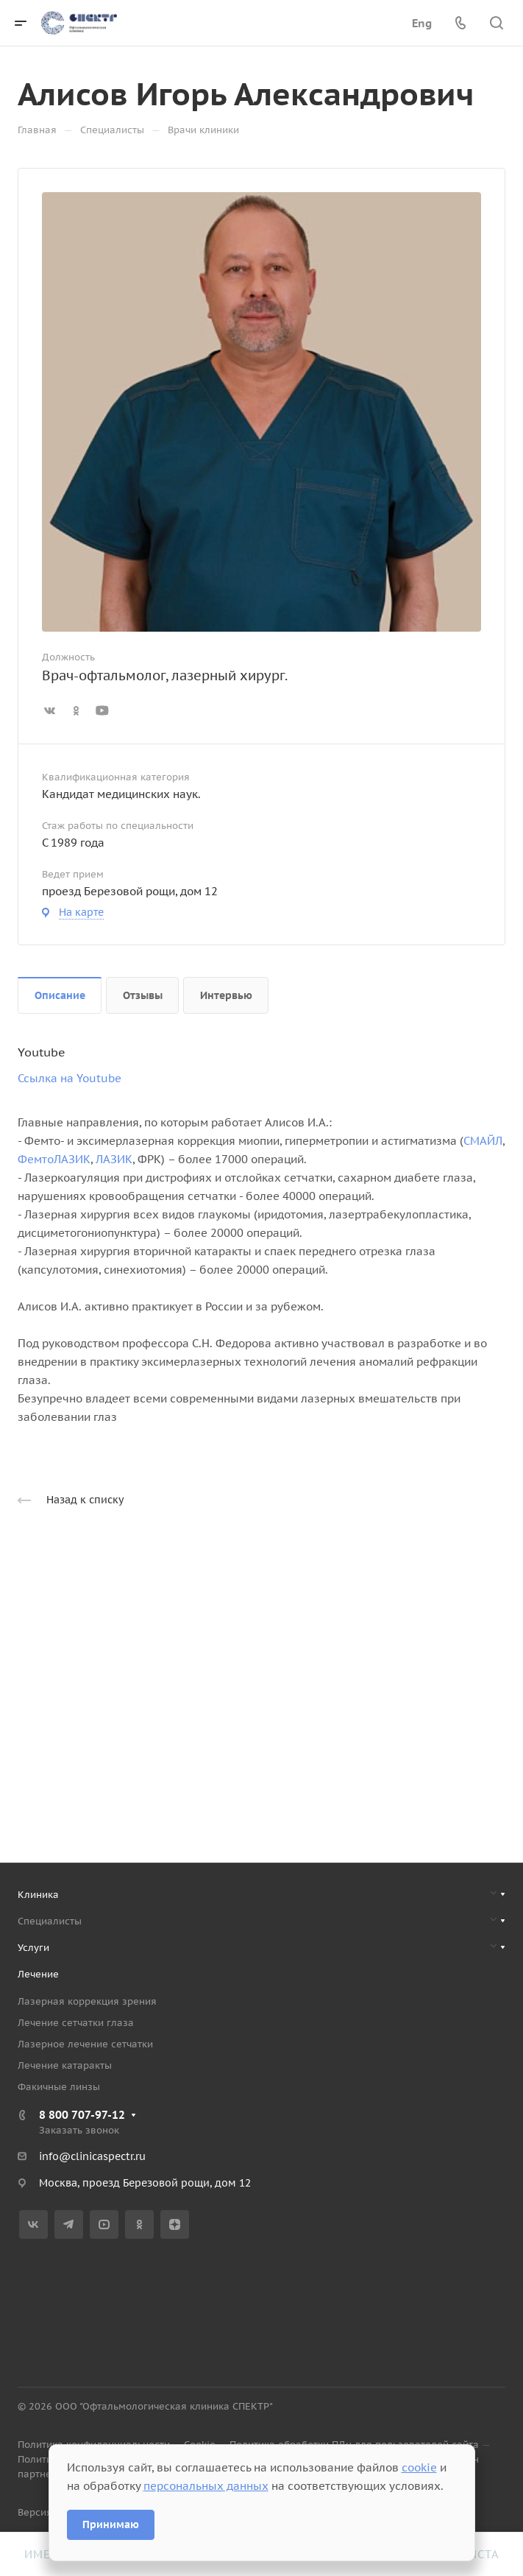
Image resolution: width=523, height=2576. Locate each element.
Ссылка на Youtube (69, 1078)
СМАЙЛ (482, 1141)
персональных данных (205, 2486)
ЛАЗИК (114, 1159)
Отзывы (143, 995)
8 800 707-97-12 (82, 2115)
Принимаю (110, 2524)
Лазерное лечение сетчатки (85, 2044)
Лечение (38, 1974)
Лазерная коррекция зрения (87, 2001)
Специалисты (50, 1921)
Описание (60, 995)
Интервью (226, 995)
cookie (419, 2467)
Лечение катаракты (65, 2065)
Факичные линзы (59, 2087)
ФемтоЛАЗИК (54, 1159)
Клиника (38, 1894)
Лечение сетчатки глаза (76, 2022)
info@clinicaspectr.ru (92, 2156)
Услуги (33, 1947)
